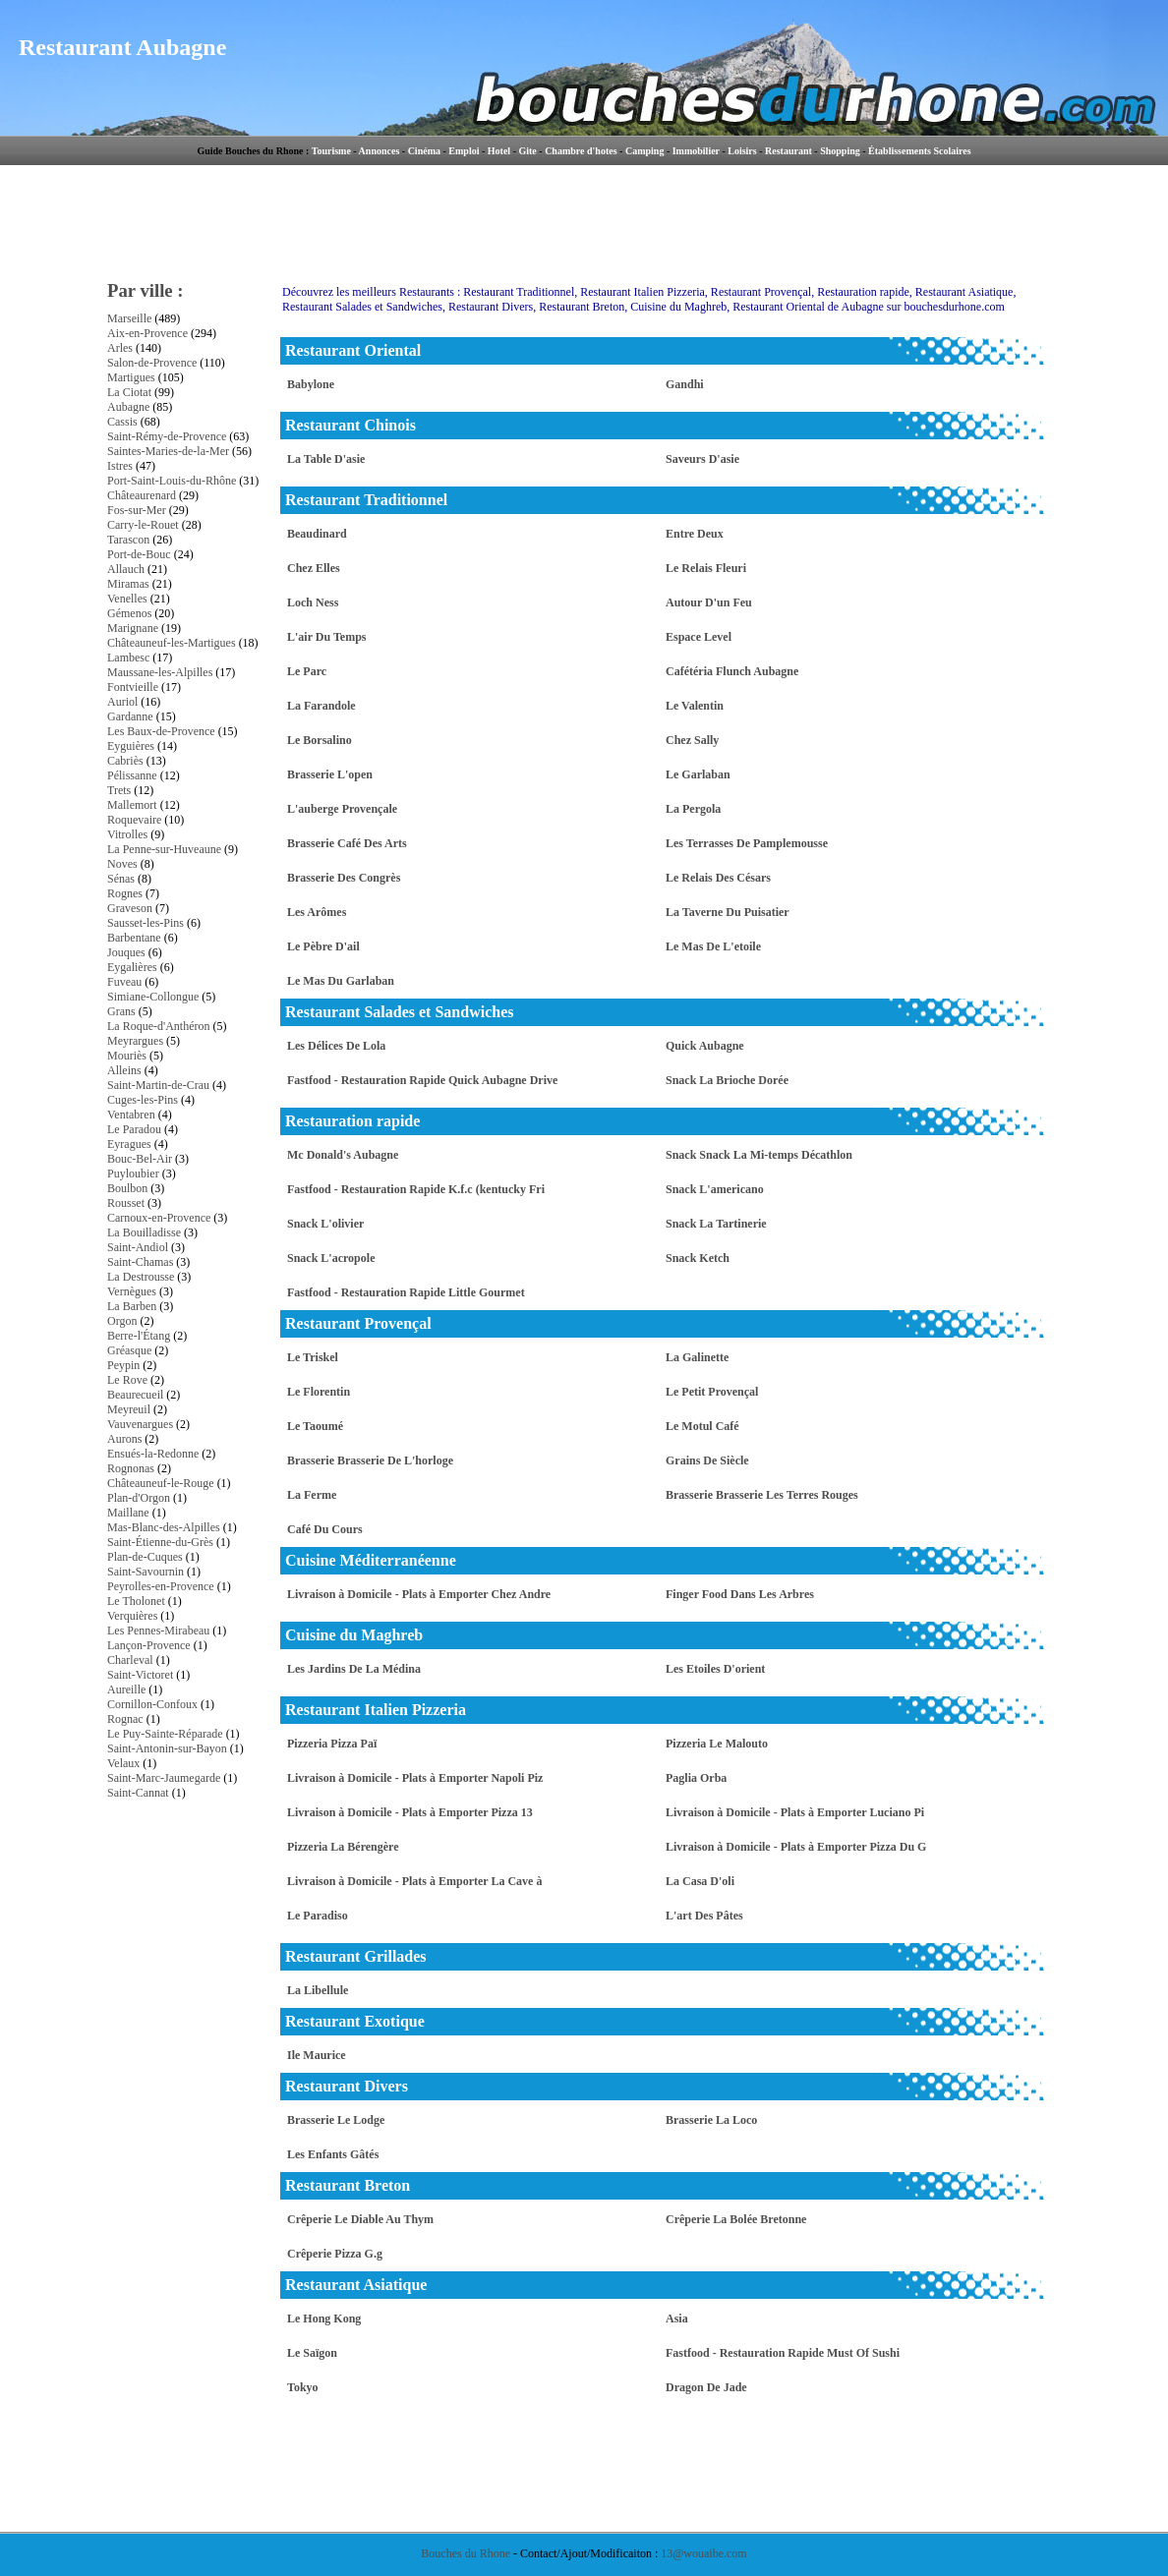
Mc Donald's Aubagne (342, 1155)
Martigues (131, 377)
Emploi (463, 150)
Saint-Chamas (140, 1262)
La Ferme (311, 1495)
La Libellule (317, 1990)
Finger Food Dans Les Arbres (740, 1594)
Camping (644, 150)
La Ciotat (129, 392)
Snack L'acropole (331, 1258)
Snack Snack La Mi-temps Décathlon (759, 1155)
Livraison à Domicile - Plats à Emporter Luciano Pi (795, 1812)
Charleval (130, 1660)
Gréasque (129, 1350)
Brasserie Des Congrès (343, 878)
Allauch (126, 569)
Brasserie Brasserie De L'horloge (370, 1460)
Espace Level (698, 637)
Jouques (126, 952)
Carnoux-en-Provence (158, 1218)
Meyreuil (128, 1409)
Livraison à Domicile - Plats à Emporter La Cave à (414, 1881)
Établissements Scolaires (919, 150)
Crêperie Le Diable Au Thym (360, 2219)
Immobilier (696, 150)
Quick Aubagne (705, 1046)
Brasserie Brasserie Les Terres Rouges (762, 1495)
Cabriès (125, 761)
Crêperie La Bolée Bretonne (736, 2219)
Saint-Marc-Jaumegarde (163, 1778)
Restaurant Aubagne (122, 47)
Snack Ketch (698, 1258)
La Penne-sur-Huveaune (164, 849)
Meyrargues (135, 1041)
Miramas (128, 584)
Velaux (123, 1763)
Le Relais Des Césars (718, 878)
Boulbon (127, 1188)
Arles (120, 348)
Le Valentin (695, 706)
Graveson (129, 908)
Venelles (127, 598)
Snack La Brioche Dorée (727, 1080)
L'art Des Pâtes (704, 1915)
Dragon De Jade (706, 2387)
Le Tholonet (136, 1601)
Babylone (310, 384)
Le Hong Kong (324, 2318)
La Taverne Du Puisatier (727, 912)
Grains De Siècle (707, 1460)
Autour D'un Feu (709, 602)
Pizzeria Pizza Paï (332, 1743)
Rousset (126, 1203)
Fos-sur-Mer (136, 510)
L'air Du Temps (326, 637)
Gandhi (685, 384)
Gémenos (129, 613)
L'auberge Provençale (342, 809)
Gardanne (130, 716)
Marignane (132, 628)
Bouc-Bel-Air (139, 1159)
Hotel (499, 150)
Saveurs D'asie (702, 459)
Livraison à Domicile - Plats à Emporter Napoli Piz (415, 1778)
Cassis (122, 422)
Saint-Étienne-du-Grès (160, 1542)
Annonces (379, 150)
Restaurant (788, 150)
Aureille (126, 1689)
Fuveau (124, 982)
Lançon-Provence (149, 1645)
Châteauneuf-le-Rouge (160, 1483)
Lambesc (128, 657)
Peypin (123, 1365)
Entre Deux (695, 534)
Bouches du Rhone (465, 2553)
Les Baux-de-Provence (161, 731)
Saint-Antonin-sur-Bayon (167, 1748)
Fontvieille (132, 687)
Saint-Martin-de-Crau (158, 1085)
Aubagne (128, 407)
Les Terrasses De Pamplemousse (747, 843)
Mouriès (126, 1055)
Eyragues (129, 1144)
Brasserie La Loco (711, 2120)
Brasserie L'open (330, 774)
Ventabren (131, 1114)
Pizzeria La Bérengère (343, 1847)
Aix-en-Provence (147, 333)
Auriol (122, 702)
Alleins (124, 1070)
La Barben (131, 1306)
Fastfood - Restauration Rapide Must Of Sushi (783, 2353)
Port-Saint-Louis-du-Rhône (171, 480)
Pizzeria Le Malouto (717, 1743)
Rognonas (130, 1468)
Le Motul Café (702, 1426)
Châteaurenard (141, 495)
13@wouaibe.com (703, 2553)
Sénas (121, 879)
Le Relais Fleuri (706, 568)
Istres (120, 466)
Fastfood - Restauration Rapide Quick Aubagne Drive (422, 1080)
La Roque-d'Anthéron (158, 1026)
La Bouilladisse (144, 1232)
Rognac (125, 1719)
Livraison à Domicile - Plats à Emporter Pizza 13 (410, 1812)
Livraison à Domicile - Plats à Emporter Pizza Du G (796, 1847)
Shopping (840, 150)
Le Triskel (312, 1357)
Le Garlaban (698, 774)
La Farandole (321, 706)
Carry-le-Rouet (143, 525)
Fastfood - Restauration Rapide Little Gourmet (406, 1292)
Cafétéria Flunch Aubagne (732, 671)
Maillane (128, 1512)
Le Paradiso (317, 1915)
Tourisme (331, 150)
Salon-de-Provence (152, 363)
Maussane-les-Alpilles (159, 672)
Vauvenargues (140, 1424)
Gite (527, 150)
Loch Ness (312, 602)
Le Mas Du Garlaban (340, 981)
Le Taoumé (315, 1426)
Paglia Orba (696, 1778)
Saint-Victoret (140, 1675)
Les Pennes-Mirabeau (158, 1630)
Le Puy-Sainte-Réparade (165, 1734)
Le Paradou (134, 1129)
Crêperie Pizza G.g (334, 2254)
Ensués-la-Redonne (153, 1453)
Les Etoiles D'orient (715, 1669)
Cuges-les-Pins (142, 1100)
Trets (119, 790)
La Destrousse (140, 1277)
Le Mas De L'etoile (713, 946)
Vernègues (131, 1291)
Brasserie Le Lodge (335, 2120)
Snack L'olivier (325, 1224)
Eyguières (130, 746)
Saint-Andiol (137, 1247)
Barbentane (134, 938)
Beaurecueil (135, 1395)
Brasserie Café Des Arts (347, 843)
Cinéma (424, 150)
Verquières (132, 1616)
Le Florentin (318, 1392)
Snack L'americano (715, 1189)
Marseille (129, 318)
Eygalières (132, 967)
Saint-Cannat (138, 1793)
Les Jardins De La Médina (354, 1669)
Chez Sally (692, 740)
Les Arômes (316, 912)
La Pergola (693, 809)
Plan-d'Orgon (138, 1498)
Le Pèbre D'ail (323, 946)
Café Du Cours (325, 1529)
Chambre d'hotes (580, 150)
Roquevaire (134, 820)
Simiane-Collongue (153, 996)
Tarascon (128, 539)
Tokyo (303, 2387)
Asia (677, 2318)
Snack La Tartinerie (716, 1224)
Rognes (125, 893)
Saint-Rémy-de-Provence (166, 436)
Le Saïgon (312, 2353)
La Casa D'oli (700, 1881)
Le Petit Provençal (712, 1392)
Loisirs (742, 150)
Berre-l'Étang (138, 1336)
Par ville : (145, 290)
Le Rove (127, 1380)
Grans (121, 1011)
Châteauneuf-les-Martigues (171, 643)
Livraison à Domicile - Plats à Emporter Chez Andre (419, 1594)
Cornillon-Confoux (152, 1704)
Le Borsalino (319, 740)
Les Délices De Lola (336, 1046)
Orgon (122, 1321)
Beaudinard (317, 534)
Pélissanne (132, 775)
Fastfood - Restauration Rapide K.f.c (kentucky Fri (416, 1189)
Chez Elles (313, 568)
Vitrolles (127, 834)
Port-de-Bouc (139, 554)
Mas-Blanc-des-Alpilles (163, 1527)
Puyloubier (133, 1173)
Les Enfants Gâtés (333, 2154)
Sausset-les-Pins (145, 923)
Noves (122, 864)
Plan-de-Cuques (145, 1557)
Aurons (124, 1439)
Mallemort (132, 805)
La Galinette (697, 1357)
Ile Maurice (316, 2055)
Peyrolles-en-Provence (160, 1586)
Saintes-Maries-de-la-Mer (168, 451)
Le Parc (306, 671)
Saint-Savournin (145, 1571)
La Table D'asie (326, 459)
